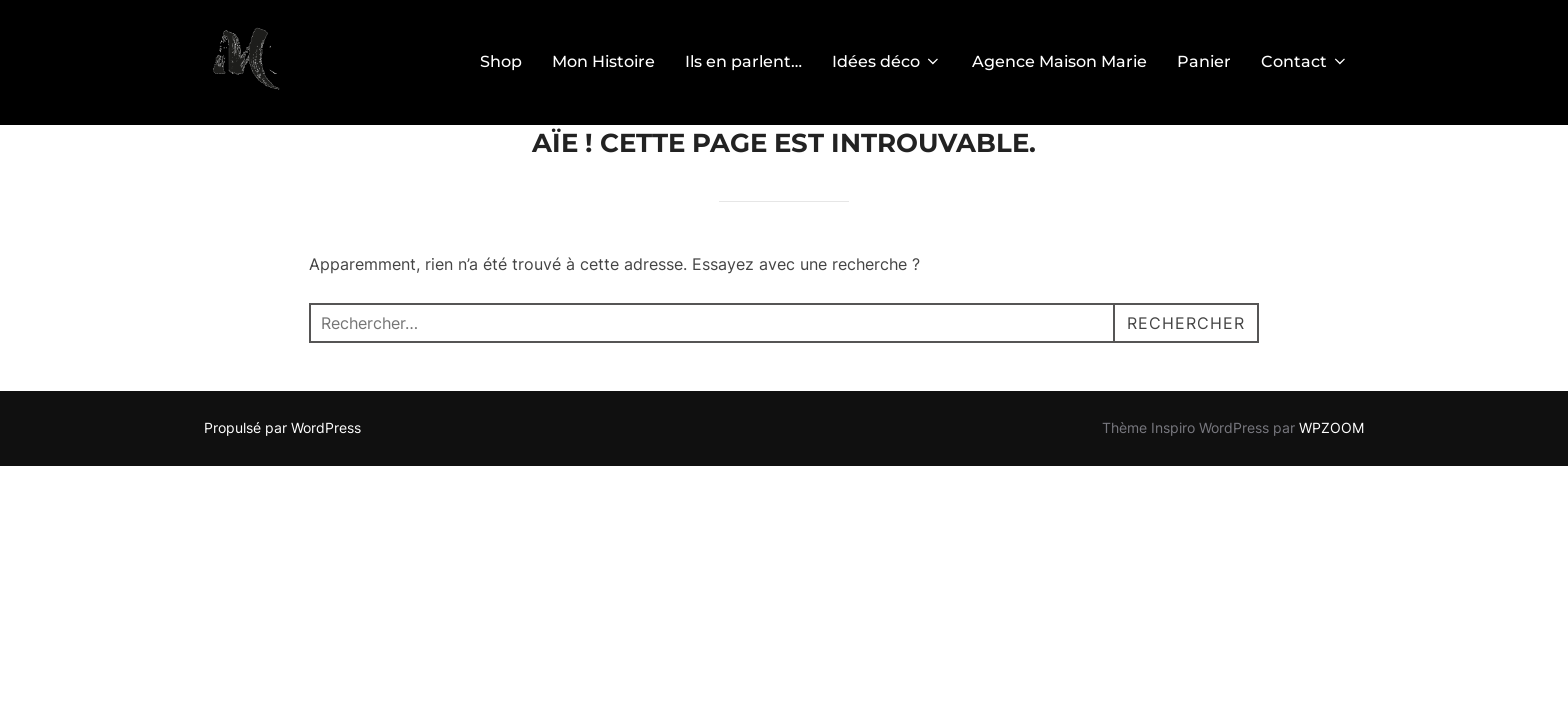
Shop (501, 61)
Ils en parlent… (743, 61)
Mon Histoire (603, 61)
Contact (1305, 61)
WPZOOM (1331, 427)
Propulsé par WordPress (282, 427)
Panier (1204, 61)
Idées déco (887, 61)
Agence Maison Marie (1059, 61)
